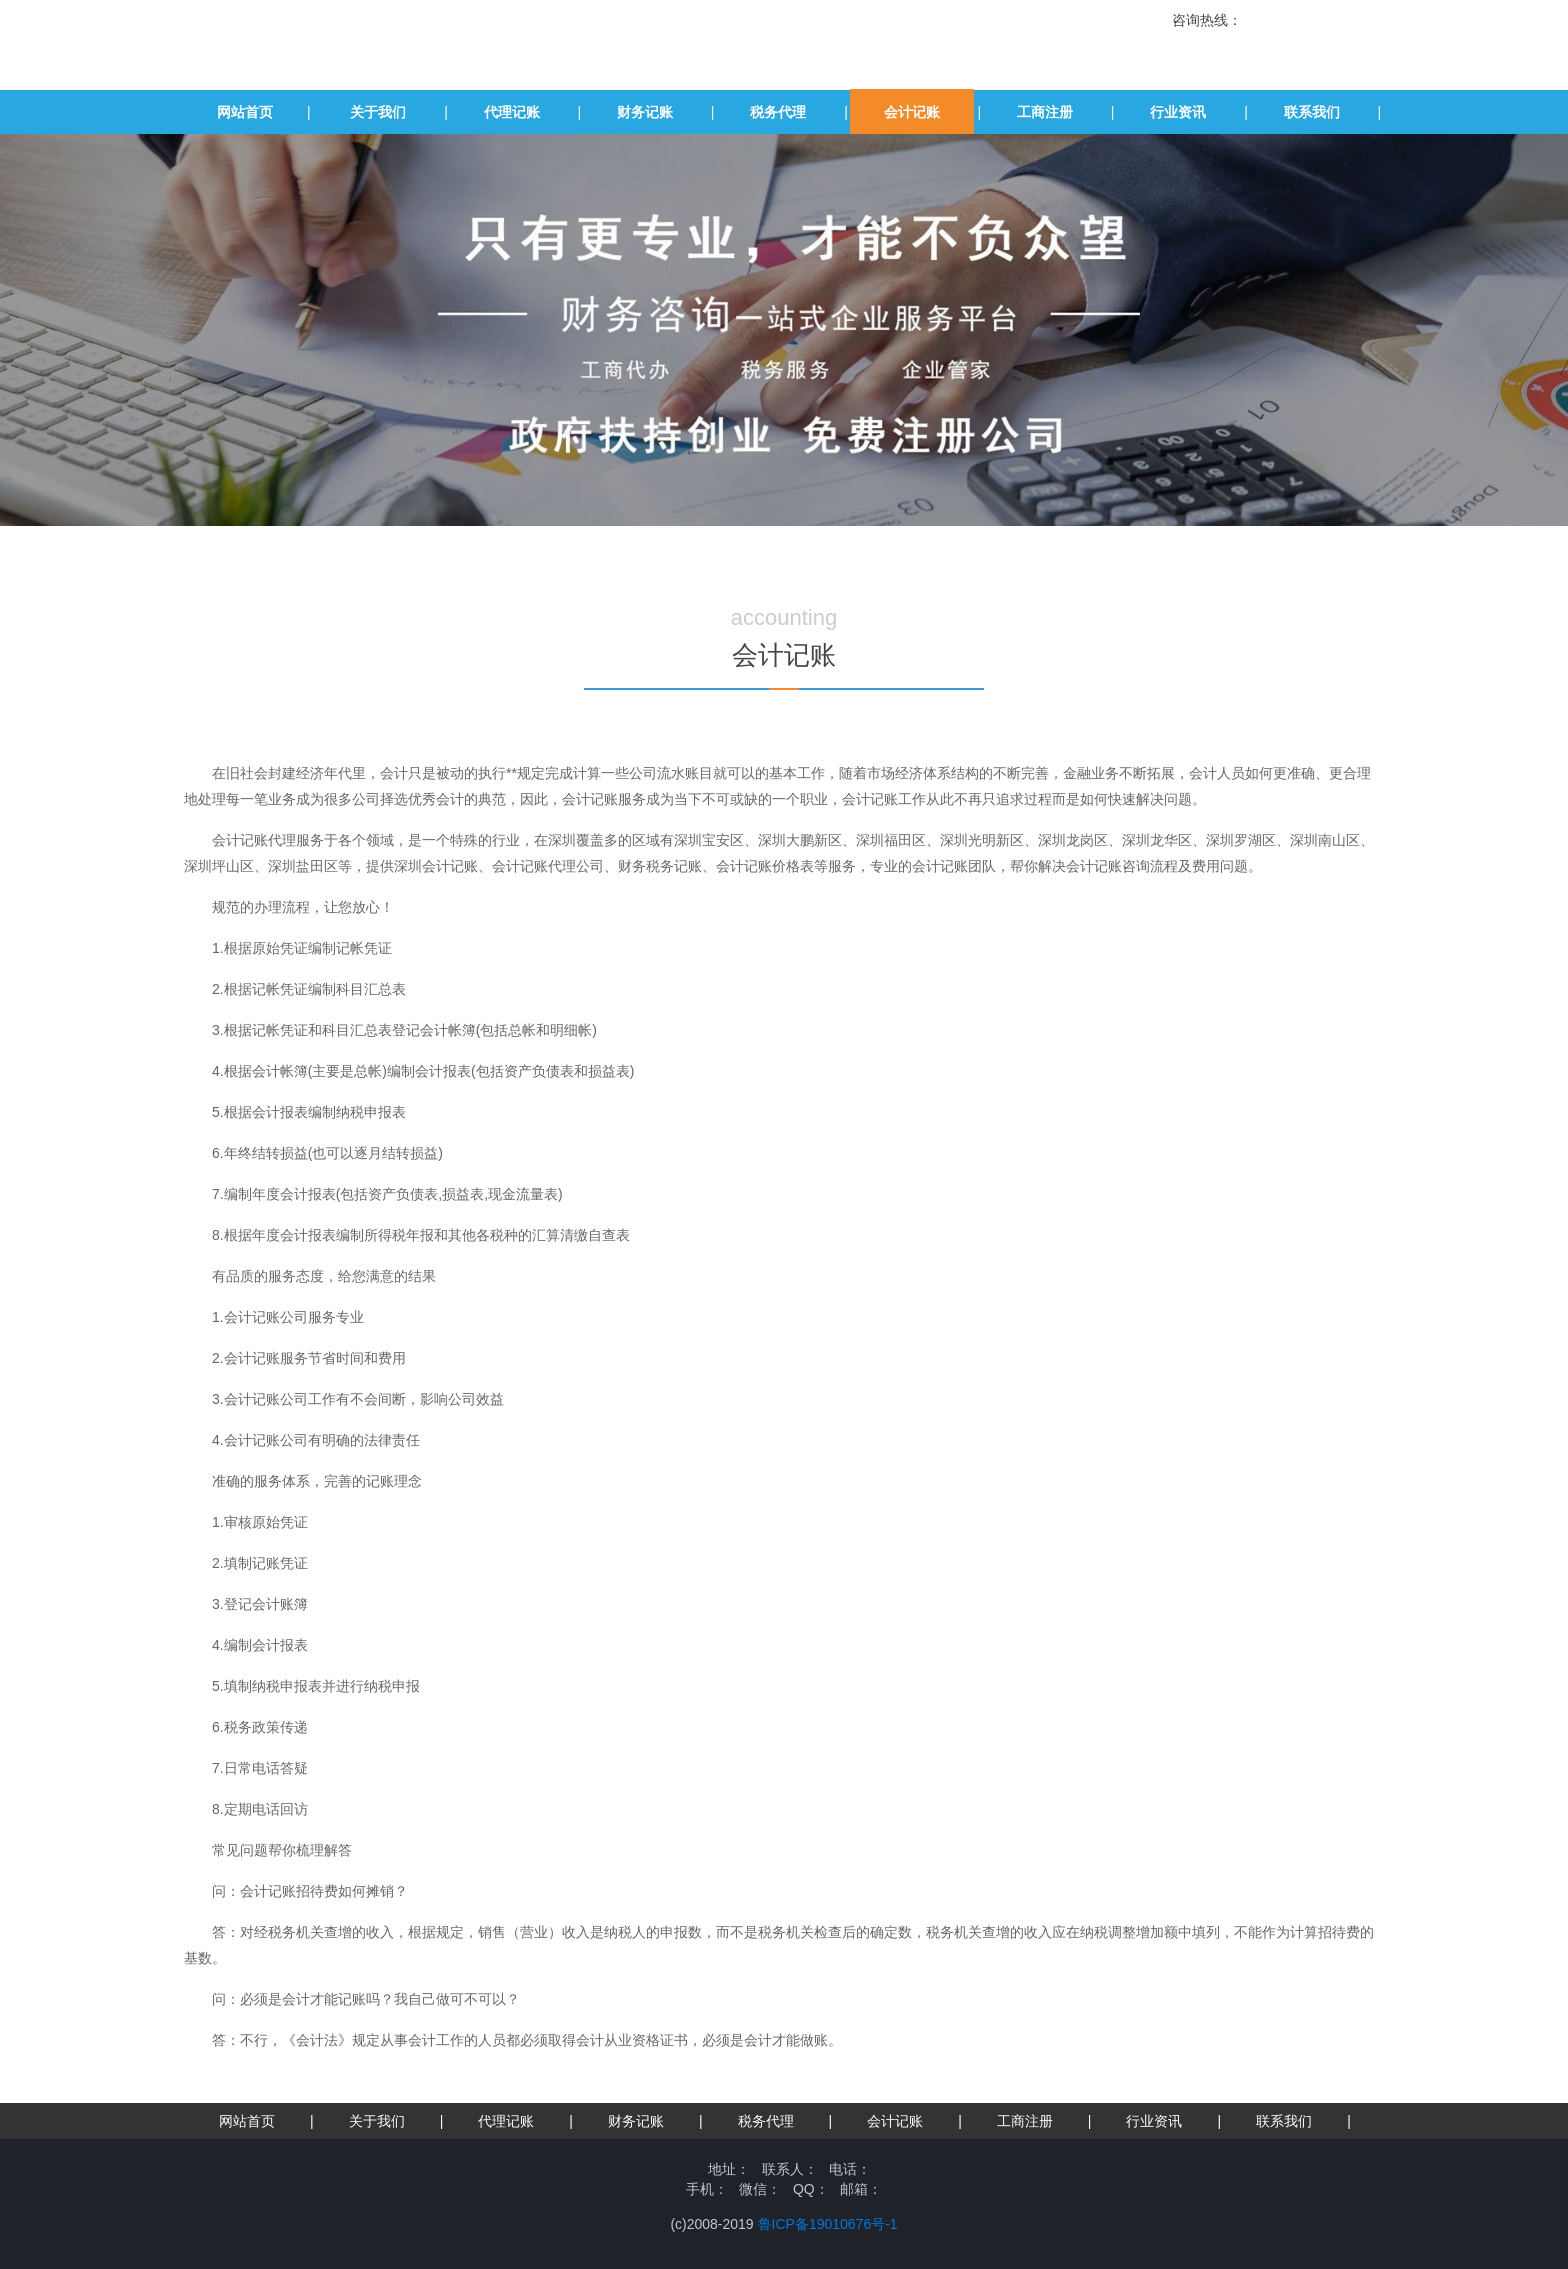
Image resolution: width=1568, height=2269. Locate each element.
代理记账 (512, 112)
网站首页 (245, 112)
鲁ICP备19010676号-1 (828, 2224)
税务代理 (778, 112)
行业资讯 (1178, 112)
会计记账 (912, 112)
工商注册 (1045, 112)
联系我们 (1312, 112)
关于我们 (378, 112)
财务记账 (645, 112)
